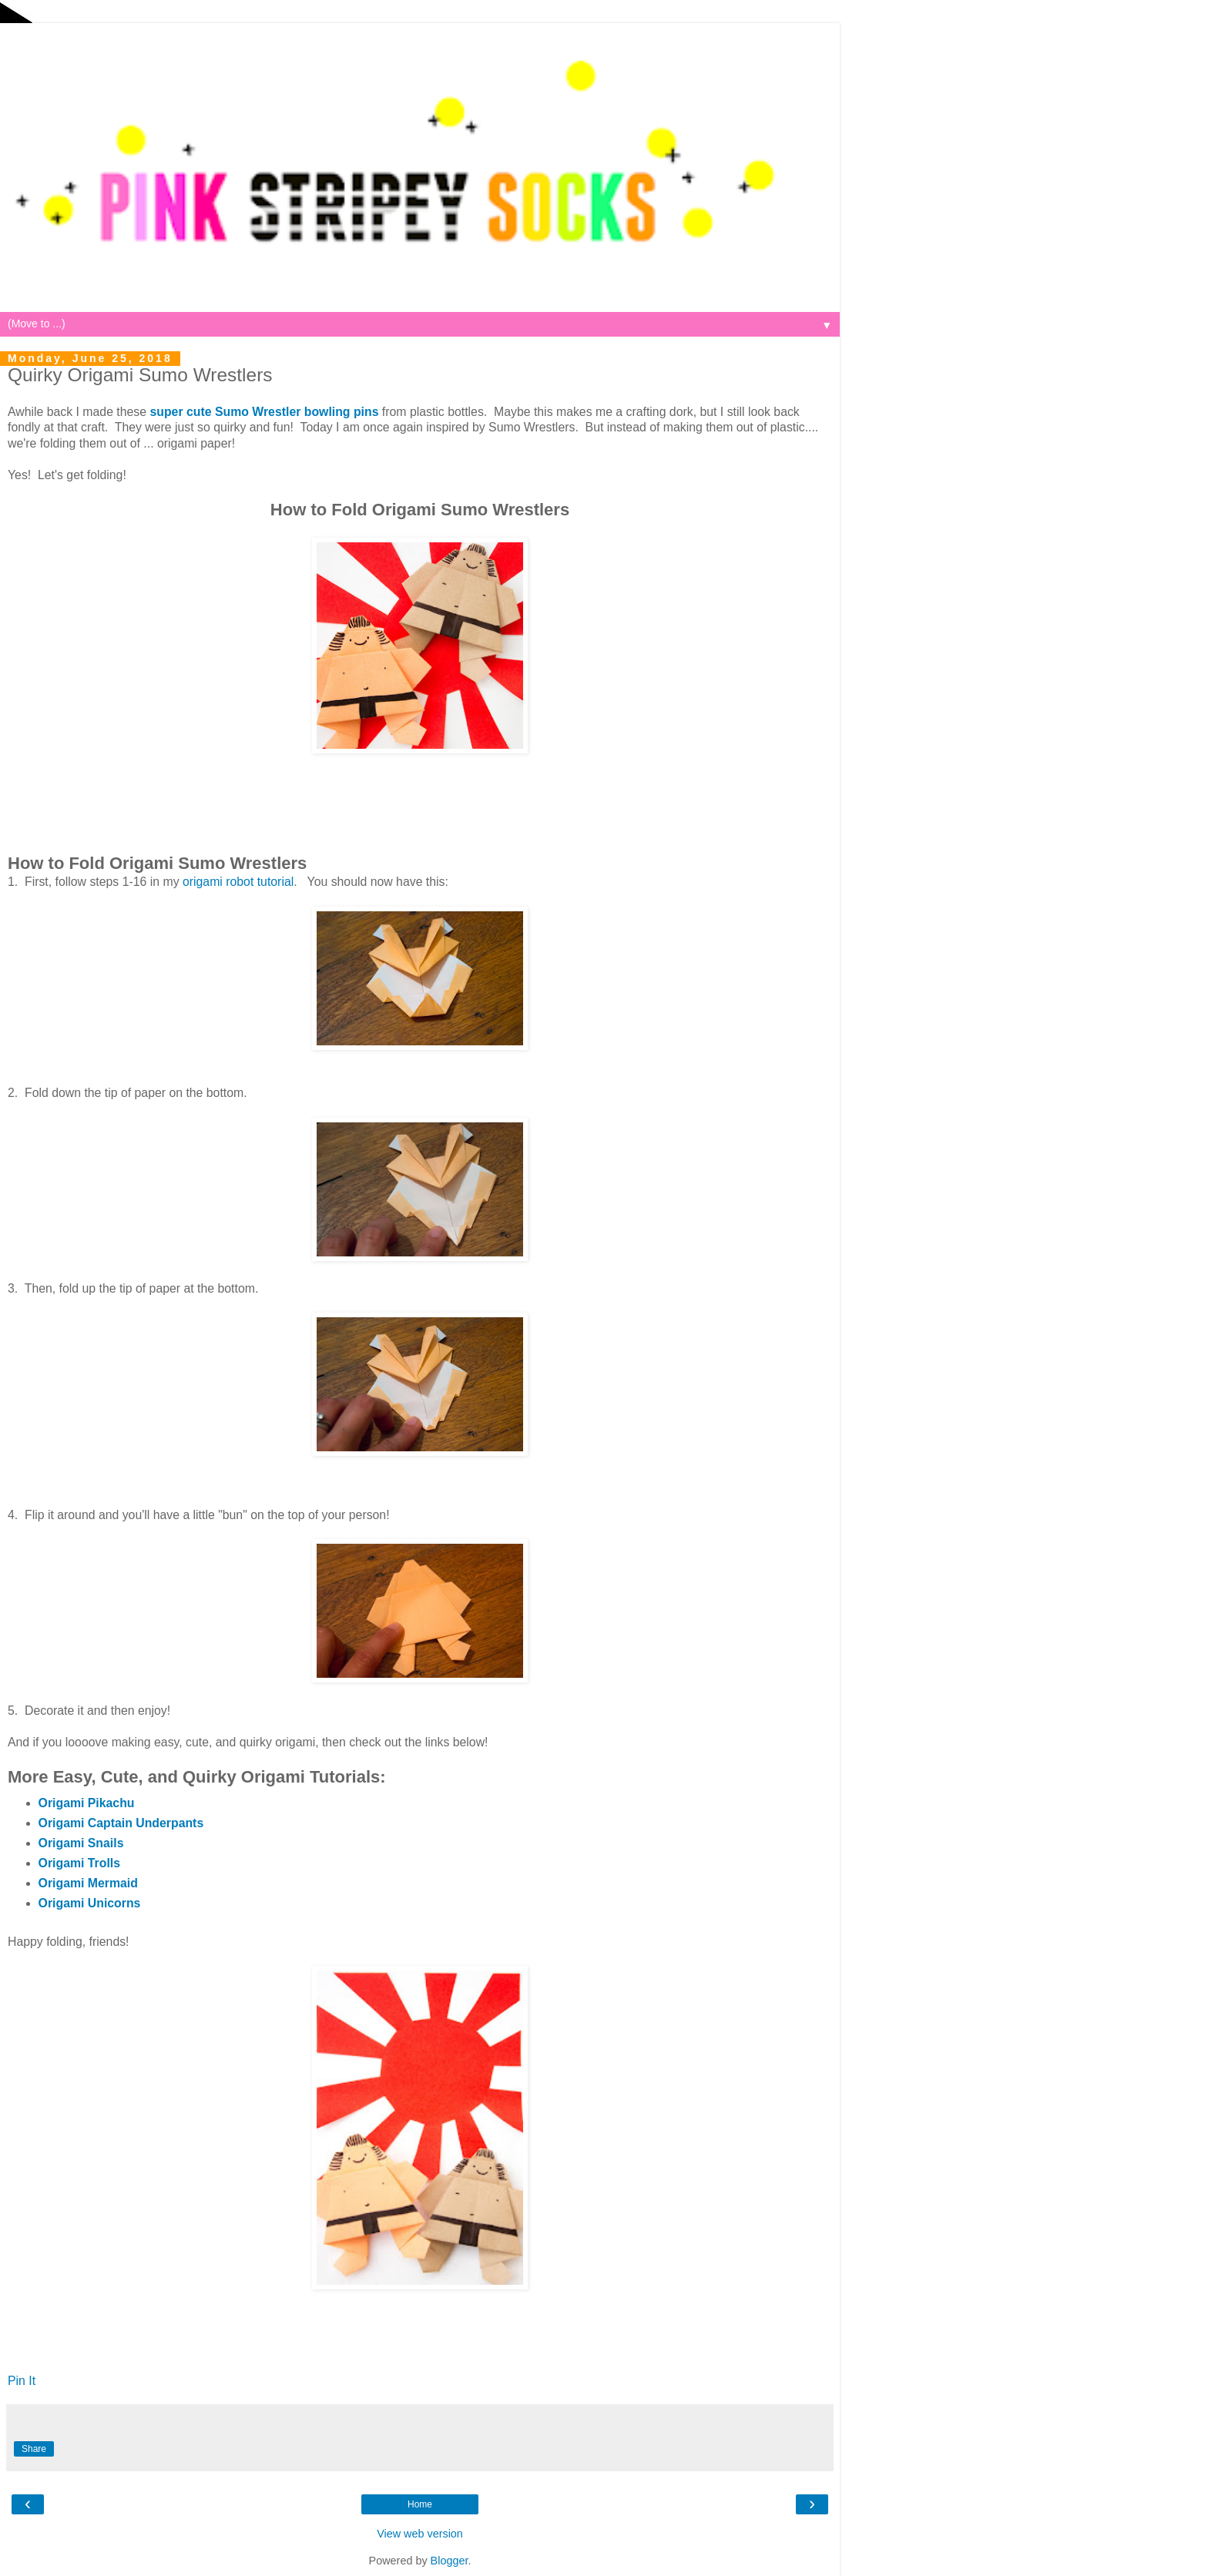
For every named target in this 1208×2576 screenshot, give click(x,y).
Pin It (21, 2380)
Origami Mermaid (88, 1883)
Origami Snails (81, 1843)
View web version (420, 2533)
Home (420, 2504)
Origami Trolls (79, 1863)
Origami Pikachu (87, 1803)
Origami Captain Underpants (121, 1823)
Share (34, 2449)
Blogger (449, 2560)
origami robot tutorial (238, 881)
